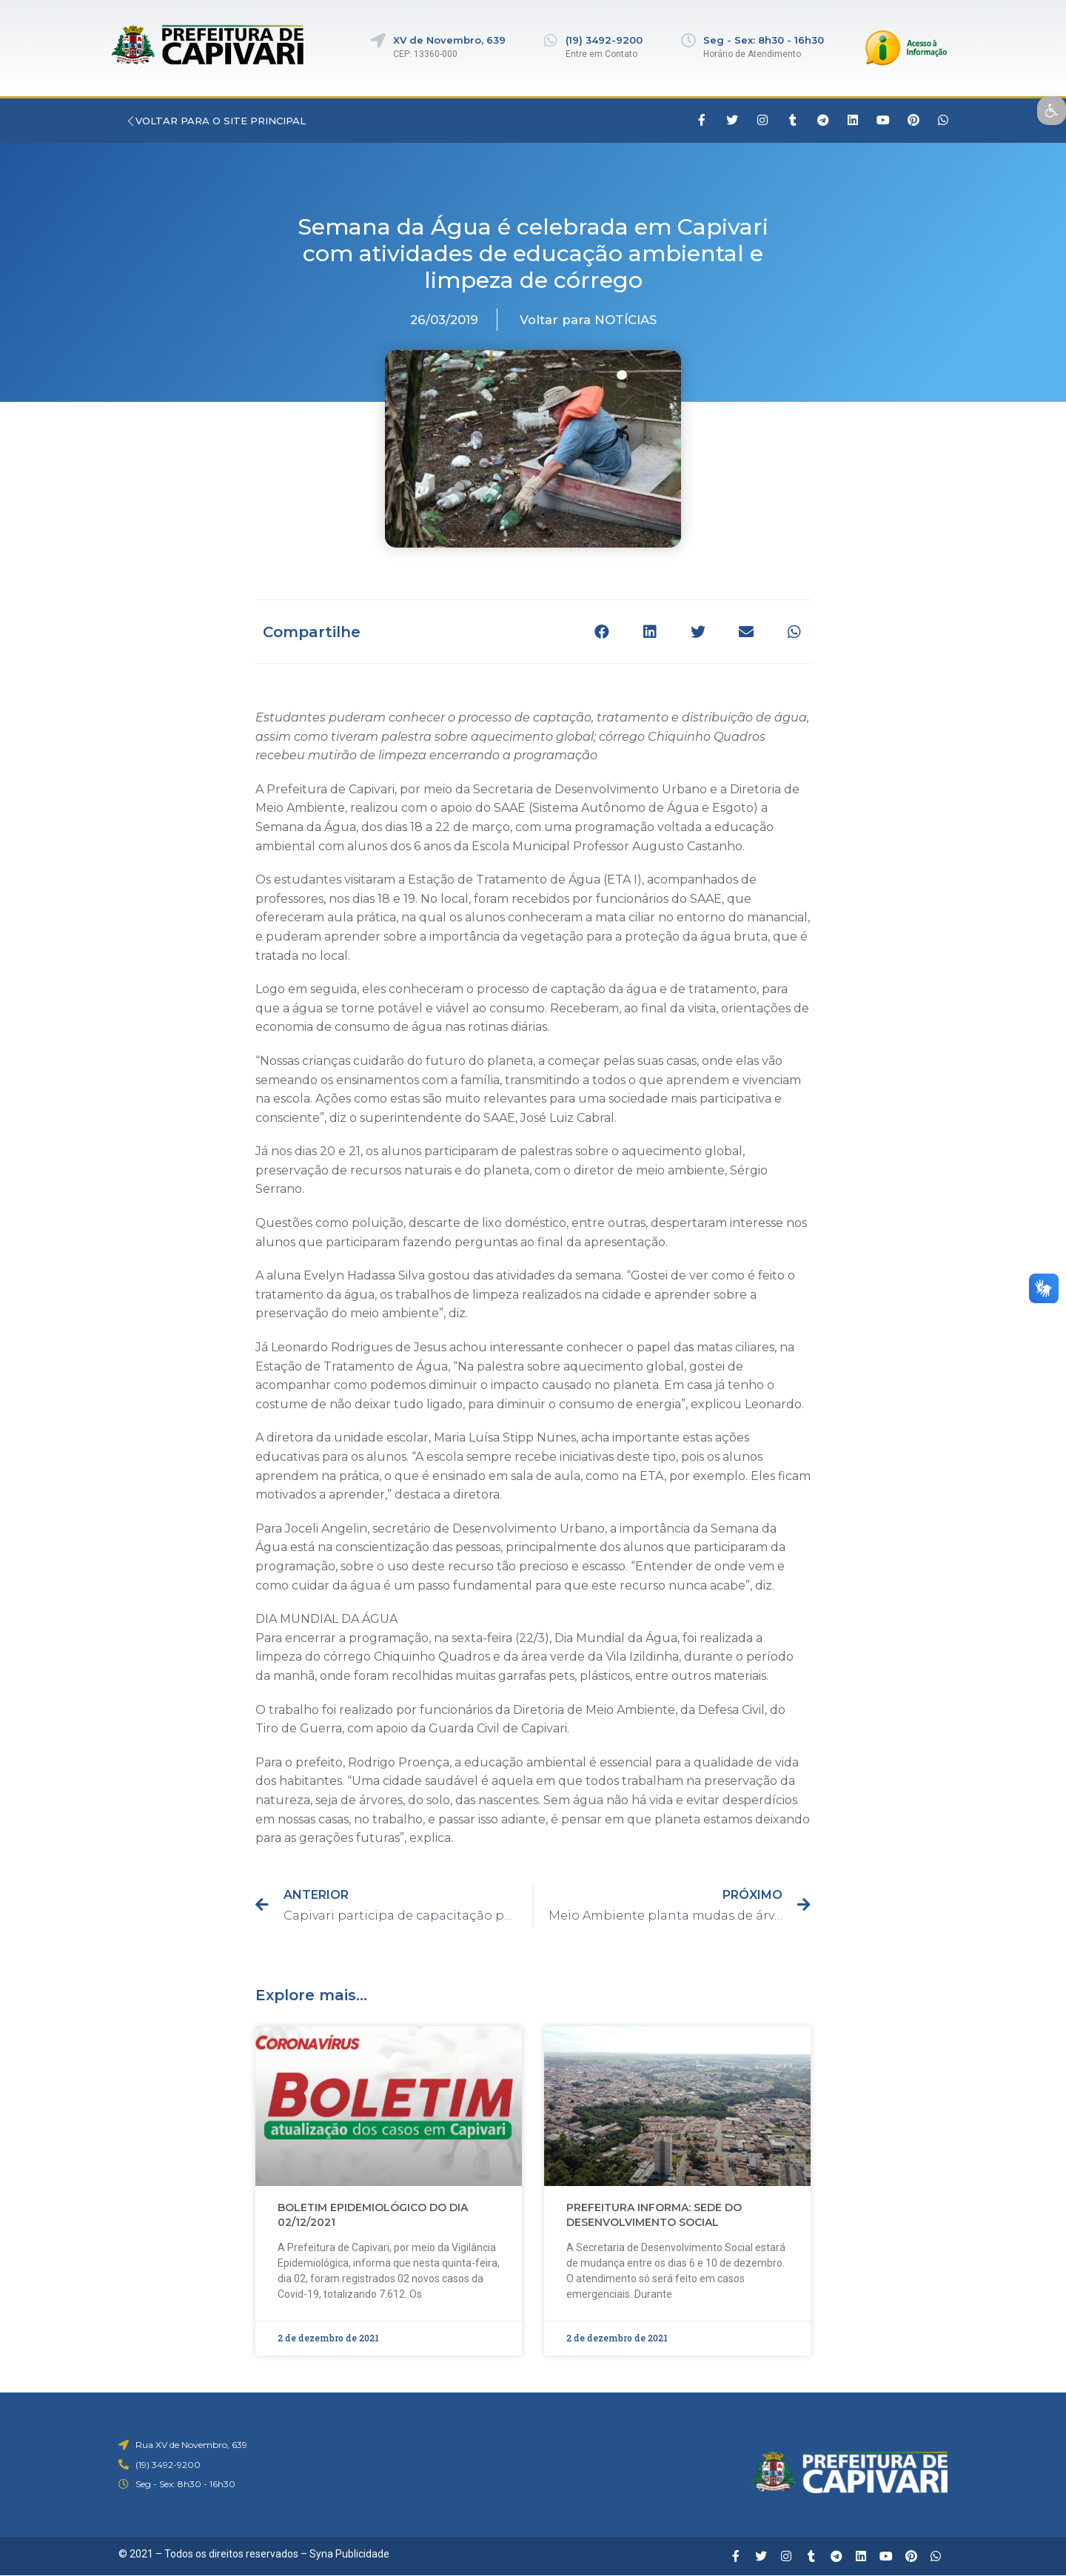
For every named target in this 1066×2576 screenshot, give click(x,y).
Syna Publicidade (349, 2554)
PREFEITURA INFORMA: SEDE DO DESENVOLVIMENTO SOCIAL (654, 2215)
